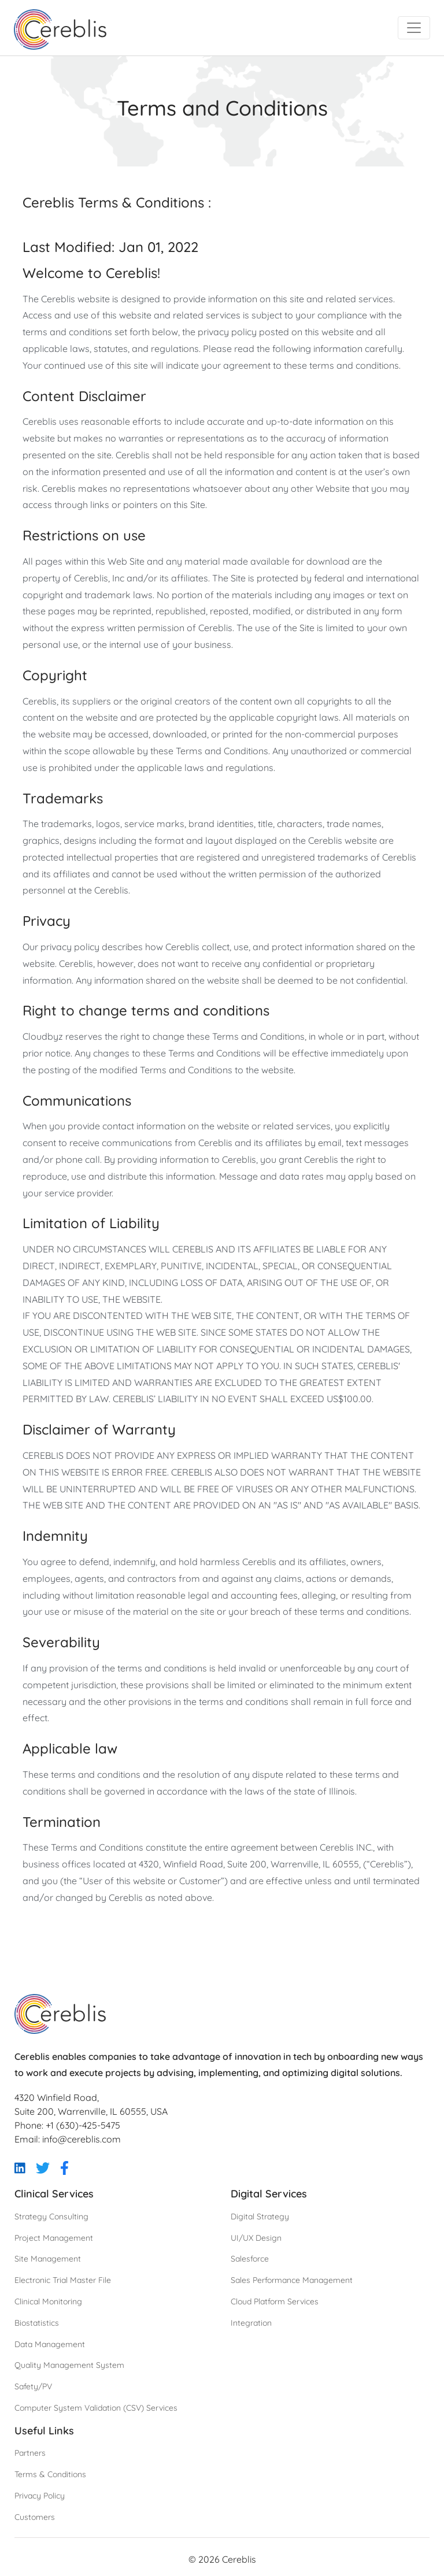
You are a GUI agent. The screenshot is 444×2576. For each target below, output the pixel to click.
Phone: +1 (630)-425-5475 (67, 2125)
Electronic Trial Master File (62, 2280)
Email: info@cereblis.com (67, 2139)
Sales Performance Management (292, 2280)
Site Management (47, 2258)
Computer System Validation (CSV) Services (95, 2408)
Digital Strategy (260, 2216)
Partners (30, 2453)
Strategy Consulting (51, 2216)
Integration (251, 2323)
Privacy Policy (39, 2495)
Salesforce (250, 2258)
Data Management (49, 2344)
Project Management (53, 2238)
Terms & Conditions (50, 2474)
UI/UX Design (256, 2238)
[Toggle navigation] (414, 27)
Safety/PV (33, 2386)
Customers (34, 2517)
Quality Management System (69, 2365)
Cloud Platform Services (275, 2301)
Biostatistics (36, 2323)
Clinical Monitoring (48, 2301)
